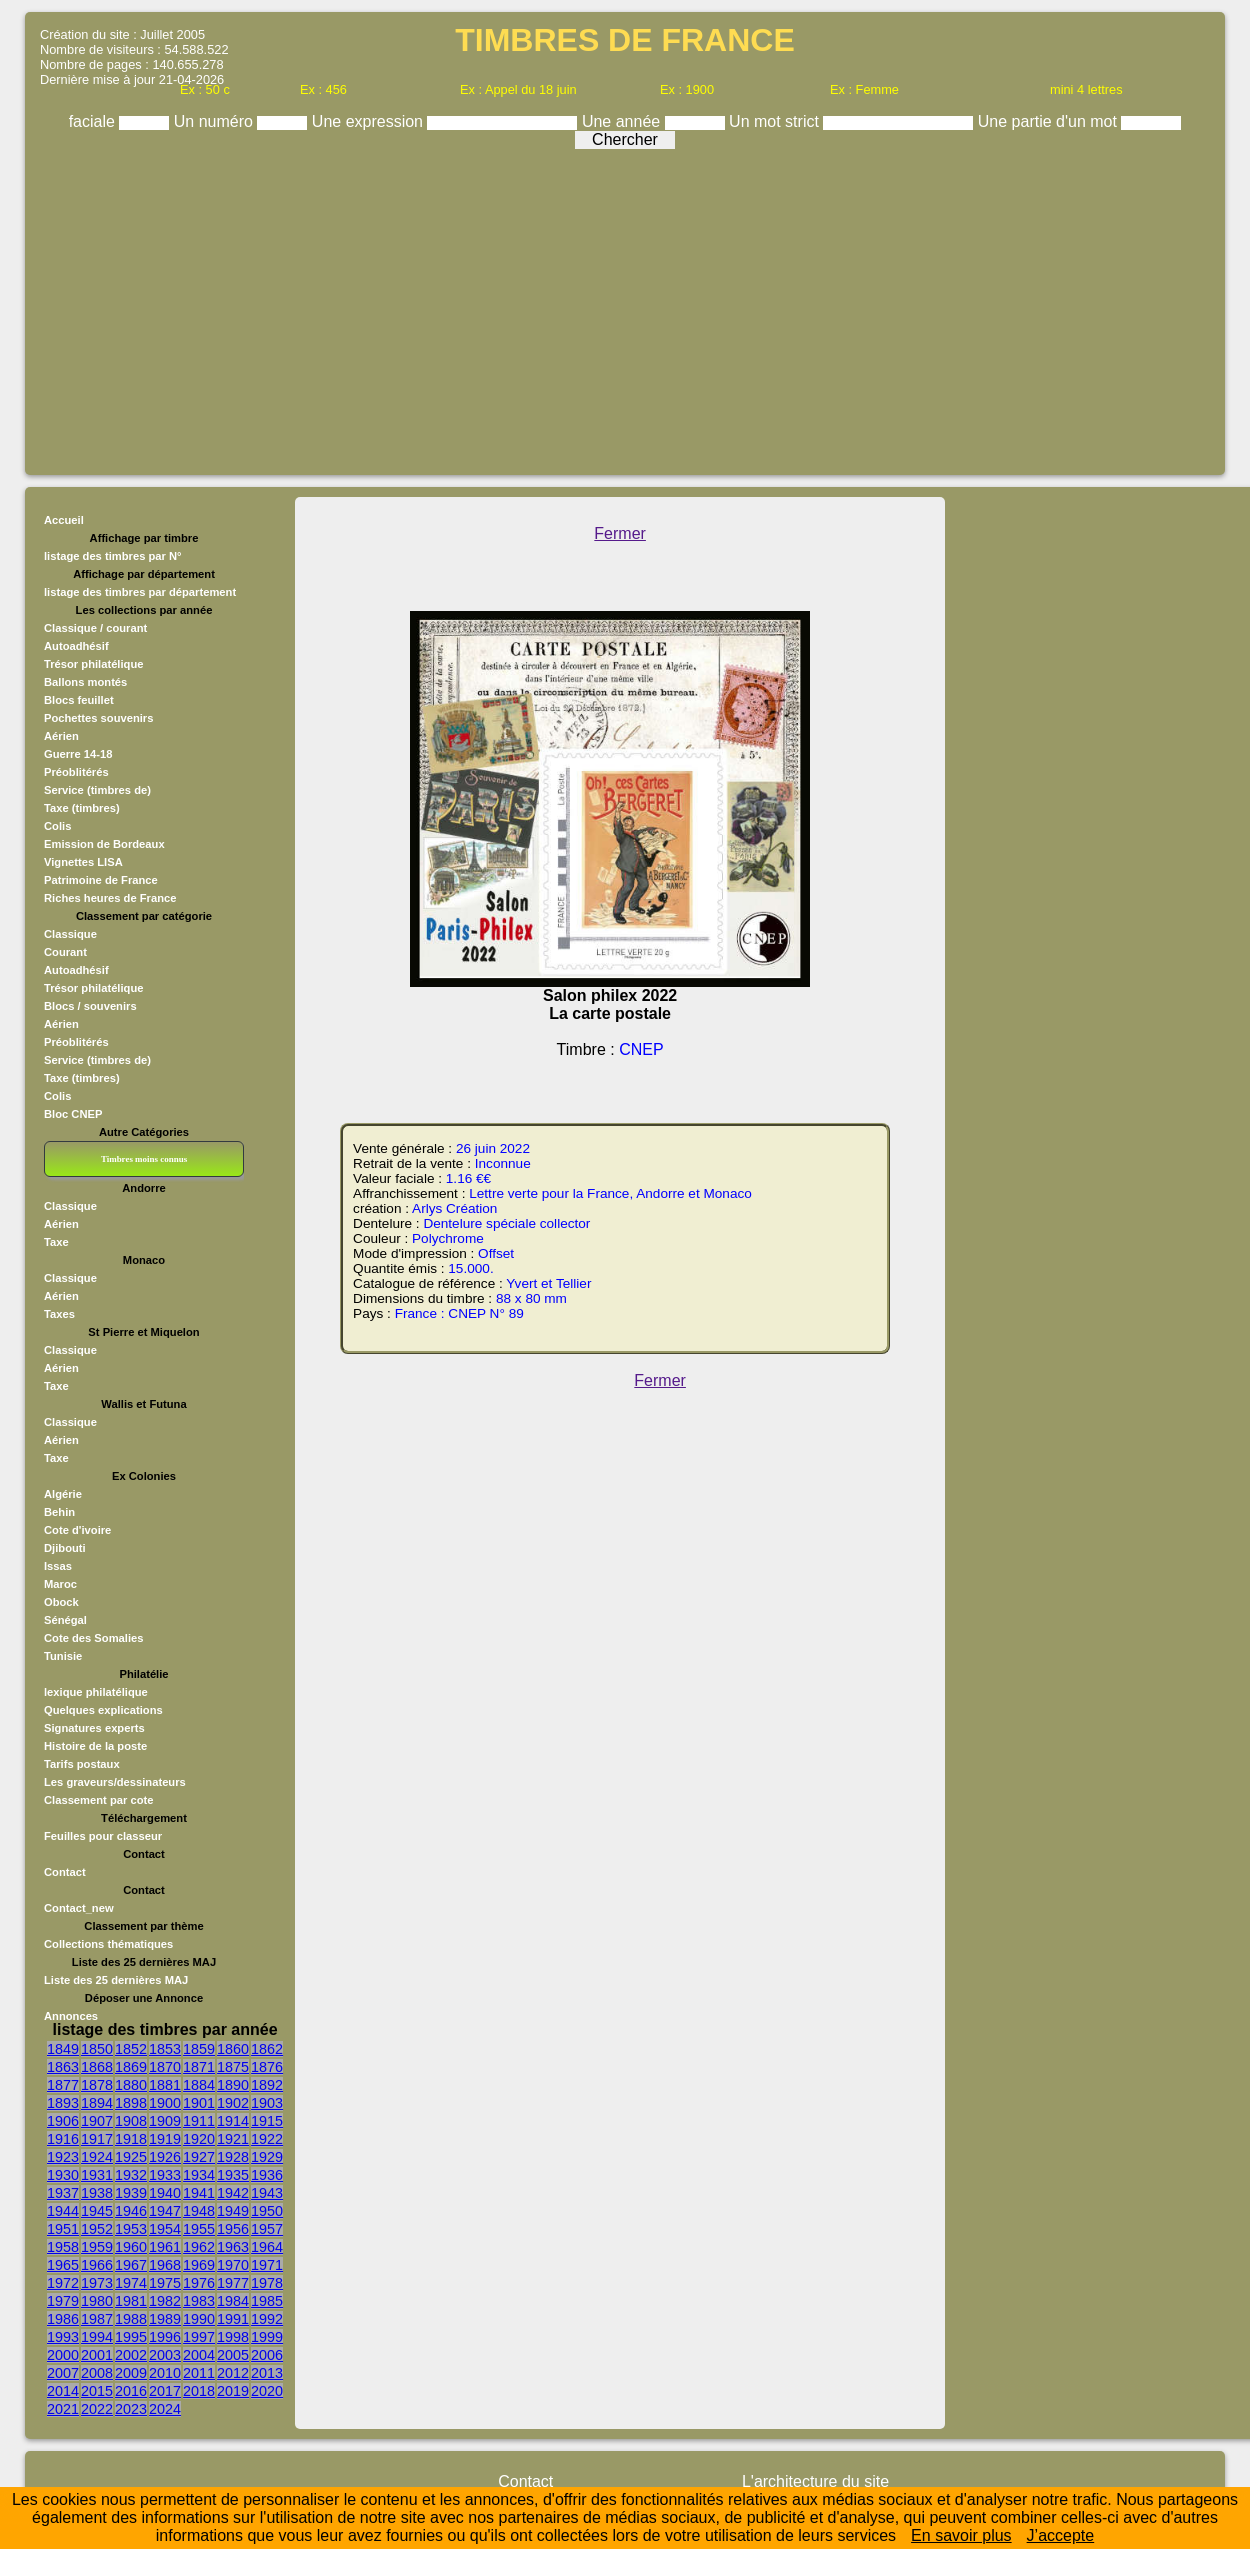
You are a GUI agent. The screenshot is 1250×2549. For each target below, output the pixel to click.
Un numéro (216, 121)
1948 (199, 2211)
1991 (233, 2319)
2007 (63, 2373)
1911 (199, 2121)
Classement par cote (98, 1800)
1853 (165, 2049)
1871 (199, 2067)
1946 (131, 2211)
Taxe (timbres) (82, 808)
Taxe (56, 1242)
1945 (97, 2211)
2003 (165, 2355)
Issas (58, 1566)
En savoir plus (961, 2535)
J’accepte (1061, 2535)
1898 (131, 2103)
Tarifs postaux (82, 1764)
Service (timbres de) (97, 790)
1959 (97, 2247)
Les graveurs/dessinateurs (115, 1782)
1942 (233, 2193)
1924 (97, 2157)
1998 (233, 2337)
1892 (267, 2085)
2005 (233, 2355)
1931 (97, 2175)
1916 (63, 2139)
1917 (97, 2139)
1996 (165, 2337)
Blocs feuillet (79, 700)
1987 (97, 2319)
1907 (97, 2121)
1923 (63, 2157)
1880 (131, 2085)
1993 (63, 2337)
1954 (165, 2229)
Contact (65, 1872)
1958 (63, 2247)
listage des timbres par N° (113, 556)
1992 (267, 2319)
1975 (165, 2283)
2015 (97, 2391)
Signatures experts (94, 1728)
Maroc (60, 1584)
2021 (63, 2409)
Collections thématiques (108, 1944)
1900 (165, 2103)
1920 (199, 2139)
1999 (267, 2337)
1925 (131, 2157)
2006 (267, 2355)
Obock (61, 1602)
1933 (165, 2175)
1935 (233, 2175)
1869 (131, 2067)
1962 (199, 2247)
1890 (233, 2085)
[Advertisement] (625, 307)
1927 (199, 2157)
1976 (199, 2283)
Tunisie (63, 1656)
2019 (233, 2391)
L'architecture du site (815, 2481)
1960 (131, 2247)
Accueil (64, 520)
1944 (63, 2211)
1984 (233, 2301)
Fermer (620, 533)
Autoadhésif (76, 646)
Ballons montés (85, 682)
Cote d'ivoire (77, 1530)
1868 (97, 2067)
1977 (233, 2283)
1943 (267, 2193)
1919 (165, 2139)
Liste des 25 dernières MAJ (116, 1980)
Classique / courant (95, 628)
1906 (63, 2121)
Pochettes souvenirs (98, 718)
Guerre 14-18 (78, 754)
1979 (63, 2301)
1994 (97, 2337)
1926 (165, 2157)
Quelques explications (103, 1710)
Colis (57, 826)
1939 (131, 2193)
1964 (267, 2247)
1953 (131, 2229)
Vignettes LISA (83, 862)
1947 (165, 2211)
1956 (233, 2229)
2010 (165, 2373)
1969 (199, 2265)
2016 (131, 2391)
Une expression (370, 121)
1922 (267, 2139)
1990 (199, 2319)
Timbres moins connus (144, 1159)
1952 (97, 2229)
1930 (63, 2175)
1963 (233, 2247)
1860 (233, 2049)
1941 (199, 2193)
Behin (59, 1512)
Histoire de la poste (95, 1746)
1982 (165, 2301)
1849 (63, 2049)
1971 (267, 2265)
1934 (199, 2175)
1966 (97, 2265)
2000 (63, 2355)
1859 (199, 2049)
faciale (94, 121)
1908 (131, 2121)
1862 (267, 2049)
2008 (97, 2373)
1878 (97, 2085)
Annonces (71, 2016)
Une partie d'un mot (1050, 121)
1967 (131, 2265)
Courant (65, 952)
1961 (165, 2247)
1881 (165, 2085)
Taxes (59, 1314)
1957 (267, 2229)
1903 (267, 2103)
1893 (63, 2103)
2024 (165, 2409)
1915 (267, 2121)
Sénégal (65, 1620)
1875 (233, 2067)
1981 (131, 2301)
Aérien (61, 736)
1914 (233, 2121)
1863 (63, 2067)
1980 (97, 2301)
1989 (165, 2319)
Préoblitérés (76, 772)
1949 (233, 2211)
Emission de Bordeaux (104, 844)
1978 (267, 2283)
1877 (63, 2085)
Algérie (63, 1494)
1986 (63, 2319)
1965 (63, 2265)
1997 (199, 2337)
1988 (131, 2319)
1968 (165, 2265)
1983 (199, 2301)
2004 (199, 2355)
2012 (233, 2373)
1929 (267, 2157)
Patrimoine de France (101, 880)
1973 (97, 2283)
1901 (199, 2103)
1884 (199, 2085)
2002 (131, 2355)
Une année (623, 121)
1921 (233, 2139)
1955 (199, 2229)
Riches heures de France (110, 898)
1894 (97, 2103)
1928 (233, 2157)
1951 (63, 2229)
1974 (131, 2283)
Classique (70, 934)
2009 (131, 2373)
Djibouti (65, 1548)
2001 (97, 2355)
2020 (267, 2391)
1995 (131, 2337)
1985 (267, 2301)
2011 (199, 2373)
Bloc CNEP (73, 1114)
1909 (165, 2121)
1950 (267, 2211)
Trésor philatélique (93, 664)
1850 (97, 2049)
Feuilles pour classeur (103, 1836)
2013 (267, 2373)
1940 (165, 2193)
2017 (165, 2391)
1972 (63, 2283)
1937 (63, 2193)
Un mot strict (776, 121)
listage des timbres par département (140, 592)
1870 (165, 2067)
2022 (97, 2409)
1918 (131, 2139)
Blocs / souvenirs (90, 1006)
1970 (233, 2265)
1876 (267, 2067)
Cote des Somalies (93, 1638)
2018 (199, 2391)
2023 (131, 2409)
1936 (267, 2175)
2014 (63, 2391)
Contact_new (79, 1908)
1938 (97, 2193)
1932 (131, 2175)
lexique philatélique (96, 1692)
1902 (233, 2103)
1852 (131, 2049)
